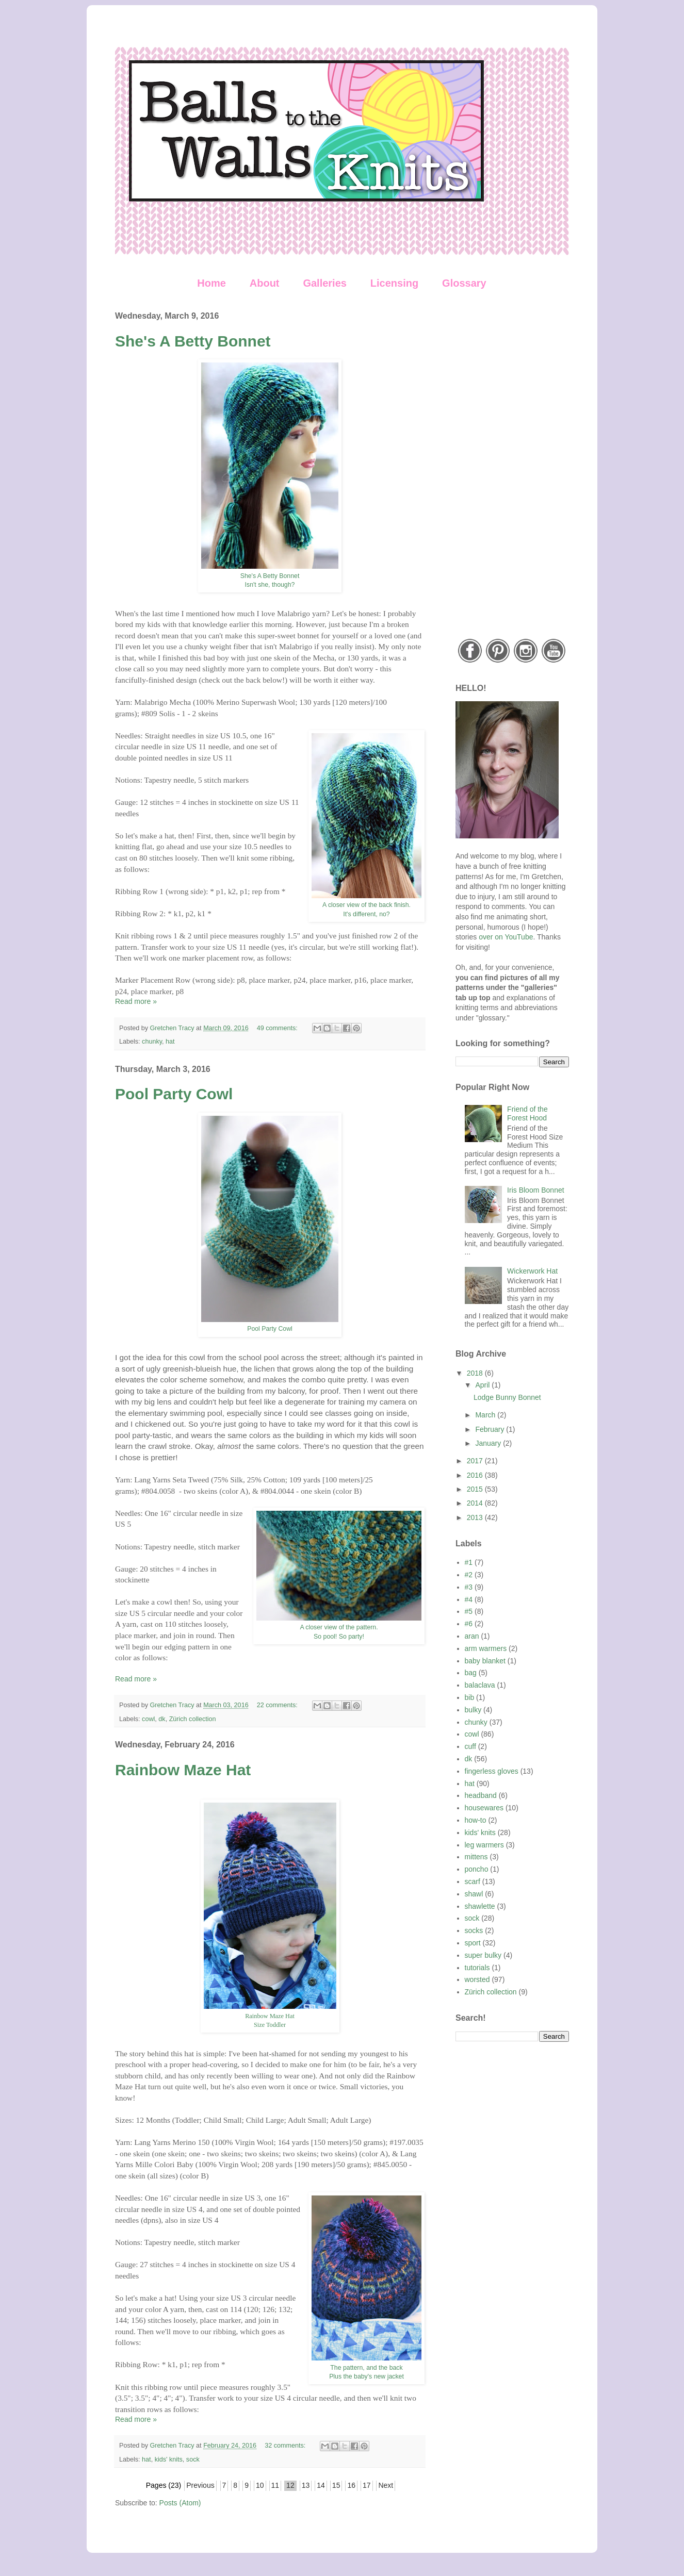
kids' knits (169, 2459)
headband (481, 1795)
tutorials (477, 1967)
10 (260, 2485)
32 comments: (286, 2445)
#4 (469, 1599)
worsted (477, 1979)
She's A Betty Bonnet (193, 341)
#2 (469, 1575)
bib (470, 1697)
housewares (484, 1808)
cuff (470, 1746)
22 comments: (278, 1705)
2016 (476, 1475)
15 (336, 2485)
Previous (200, 2485)
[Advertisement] (512, 466)
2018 (476, 1373)
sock (193, 2459)
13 (306, 2485)
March (486, 1415)
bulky (473, 1710)
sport (473, 1943)
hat (170, 1041)
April (483, 1385)
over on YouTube (506, 937)
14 (321, 2485)
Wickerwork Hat (532, 1271)
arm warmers (486, 1648)
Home (211, 283)
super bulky (483, 1955)
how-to (475, 1820)
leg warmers (484, 1845)
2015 (476, 1489)
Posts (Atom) (180, 2503)
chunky (152, 1041)
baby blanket (485, 1661)
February (490, 1429)
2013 (476, 1517)
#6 (469, 1624)
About (265, 283)
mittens (476, 1857)
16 (351, 2485)
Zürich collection (192, 1719)
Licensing (394, 283)
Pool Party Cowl (174, 1093)
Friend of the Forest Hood (527, 1113)
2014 (476, 1503)
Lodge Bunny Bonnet (507, 1397)
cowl (148, 1719)
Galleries (325, 283)
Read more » (136, 1001)
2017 (476, 1461)
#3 (469, 1587)
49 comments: (278, 1028)
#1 (469, 1562)
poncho (476, 1869)
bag (471, 1673)
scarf (472, 1881)
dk (161, 1719)
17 (367, 2485)
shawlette (480, 1906)
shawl (474, 1894)
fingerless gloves (491, 1771)
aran (472, 1636)
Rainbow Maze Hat (183, 1769)
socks (474, 1930)
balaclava (480, 1685)
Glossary (464, 283)
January (489, 1443)
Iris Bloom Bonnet (535, 1190)
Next (385, 2485)
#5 (469, 1611)
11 (275, 2485)
